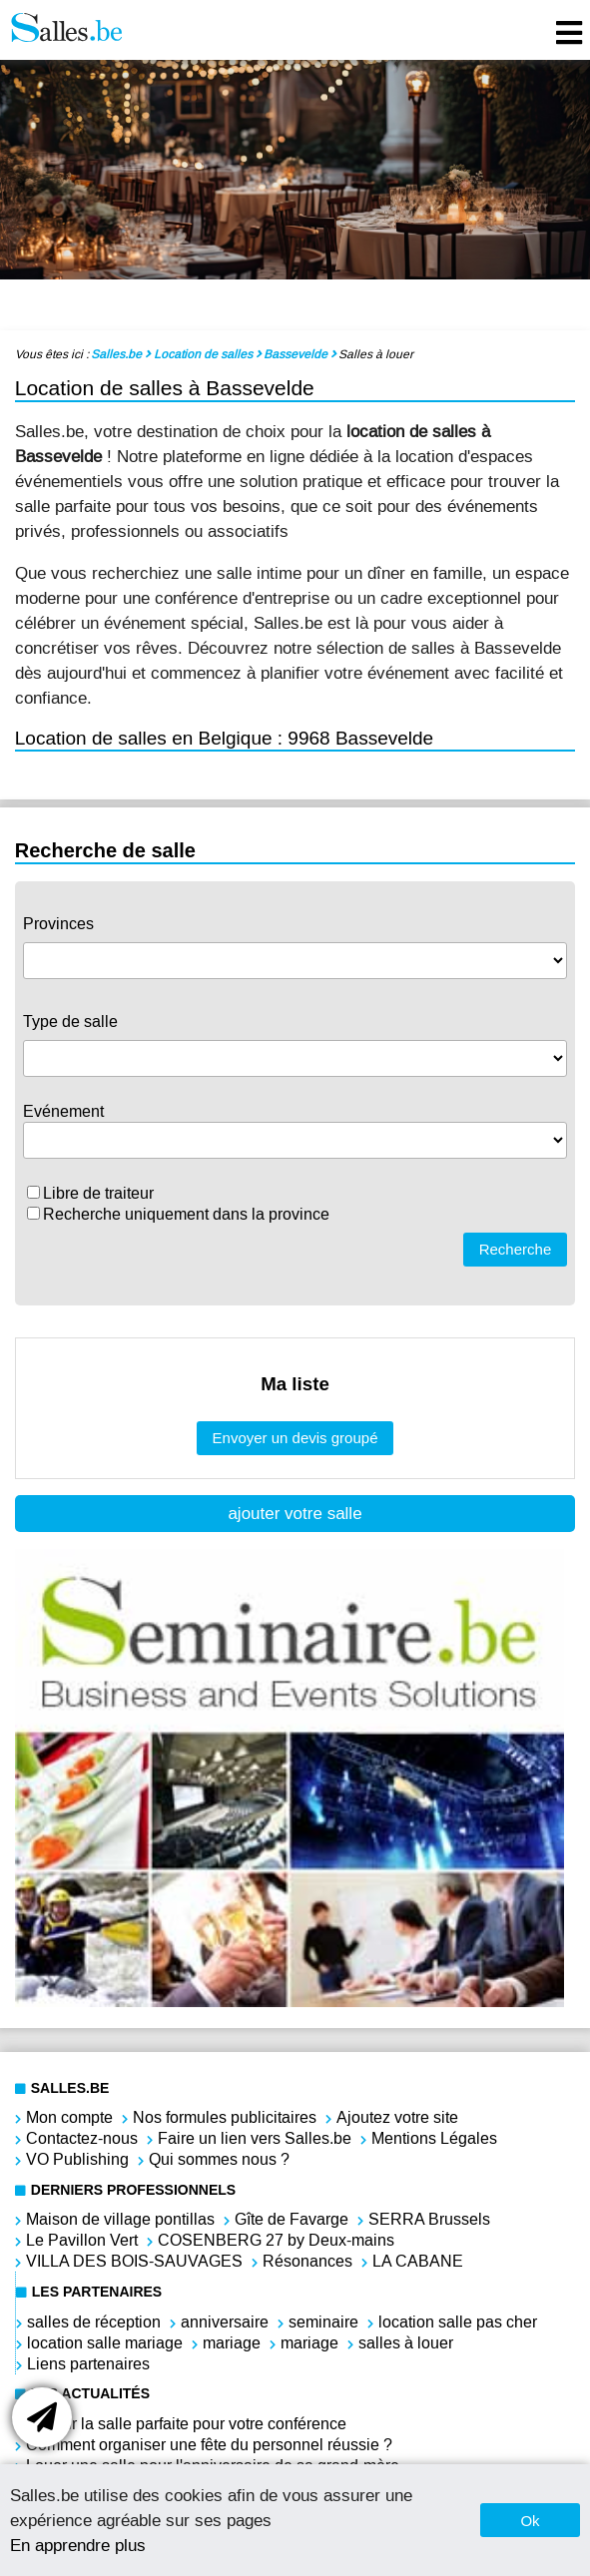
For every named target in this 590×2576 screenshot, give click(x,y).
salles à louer (405, 2342)
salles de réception (94, 2322)
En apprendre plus (78, 2545)
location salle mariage (105, 2342)
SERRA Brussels (429, 2219)
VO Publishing (77, 2159)
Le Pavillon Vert (82, 2240)
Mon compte (69, 2117)
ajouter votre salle (294, 1513)
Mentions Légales (434, 2138)
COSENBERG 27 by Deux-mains (276, 2240)
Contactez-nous (82, 2138)
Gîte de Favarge (291, 2219)
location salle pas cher (457, 2322)
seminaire (323, 2322)
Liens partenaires (88, 2363)
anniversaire (225, 2322)
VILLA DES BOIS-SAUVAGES (134, 2261)
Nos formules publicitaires (224, 2117)
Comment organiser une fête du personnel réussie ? (209, 2444)
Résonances (307, 2261)
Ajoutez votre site (397, 2117)
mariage (232, 2342)
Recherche (515, 1249)
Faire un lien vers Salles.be (254, 2138)
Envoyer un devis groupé (295, 1437)
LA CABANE (417, 2261)
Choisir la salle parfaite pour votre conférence (186, 2423)
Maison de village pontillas (120, 2219)
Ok (529, 2520)
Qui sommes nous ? (219, 2159)
